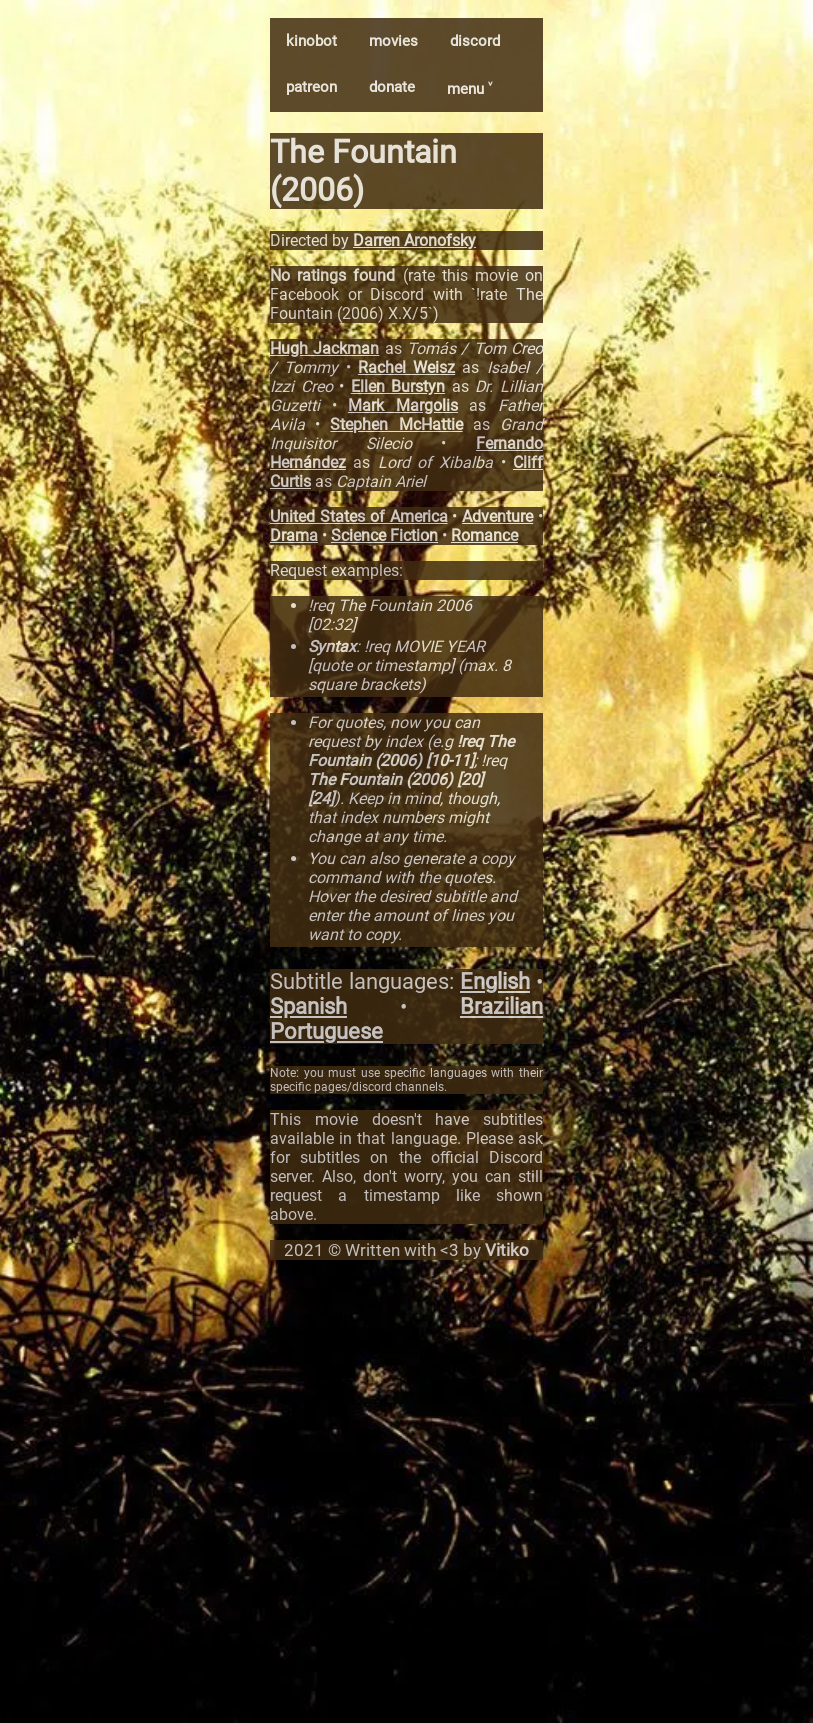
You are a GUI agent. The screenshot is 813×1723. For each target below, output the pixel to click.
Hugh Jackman (324, 348)
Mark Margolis (403, 405)
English (495, 981)
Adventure (497, 516)
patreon (311, 87)
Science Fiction (384, 535)
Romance (484, 535)
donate (392, 87)
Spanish (308, 1006)
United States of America (359, 516)
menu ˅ (469, 89)
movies (393, 41)
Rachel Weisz (406, 367)
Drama (294, 535)
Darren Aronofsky (414, 240)
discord (475, 41)
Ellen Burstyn (398, 386)
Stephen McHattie (396, 424)
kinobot (311, 41)
